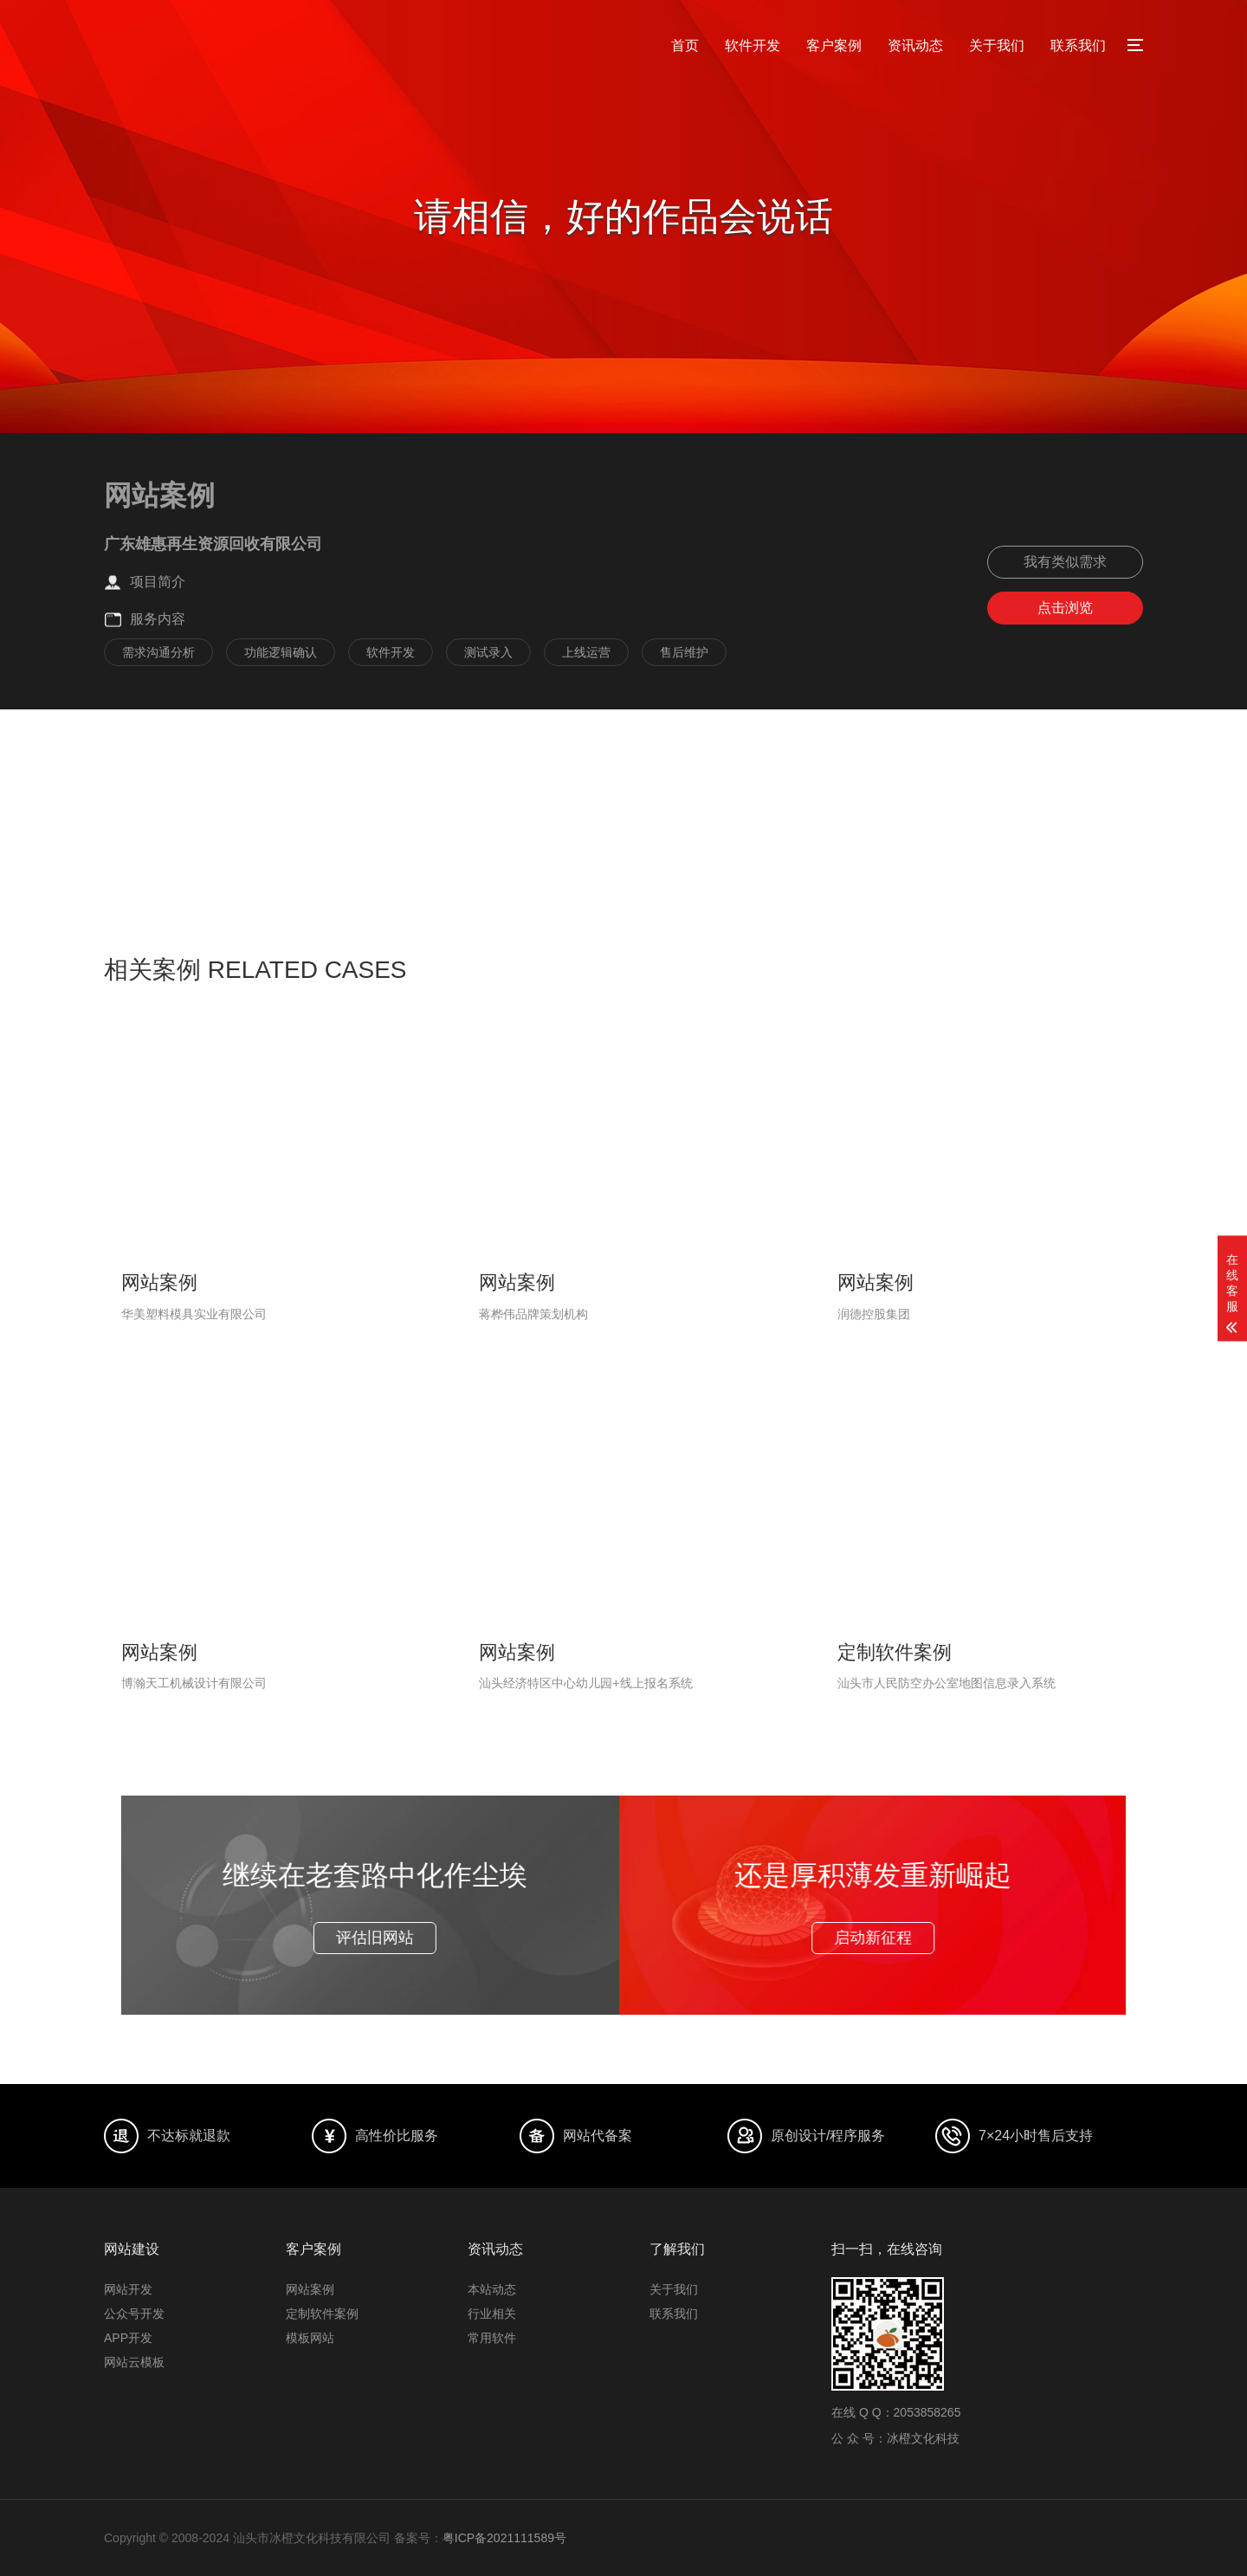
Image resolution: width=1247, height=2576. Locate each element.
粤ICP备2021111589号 (504, 2538)
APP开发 (128, 2338)
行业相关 (492, 2313)
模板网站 (310, 2338)
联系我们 (1078, 45)
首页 (685, 45)
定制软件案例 (322, 2313)
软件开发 (752, 45)
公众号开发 (134, 2313)
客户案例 (834, 45)
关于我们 (996, 45)
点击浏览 (1065, 607)
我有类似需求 (1065, 561)
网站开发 (128, 2289)
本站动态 (492, 2289)
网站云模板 (134, 2362)
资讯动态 (915, 45)
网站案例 (310, 2289)
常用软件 (492, 2338)
